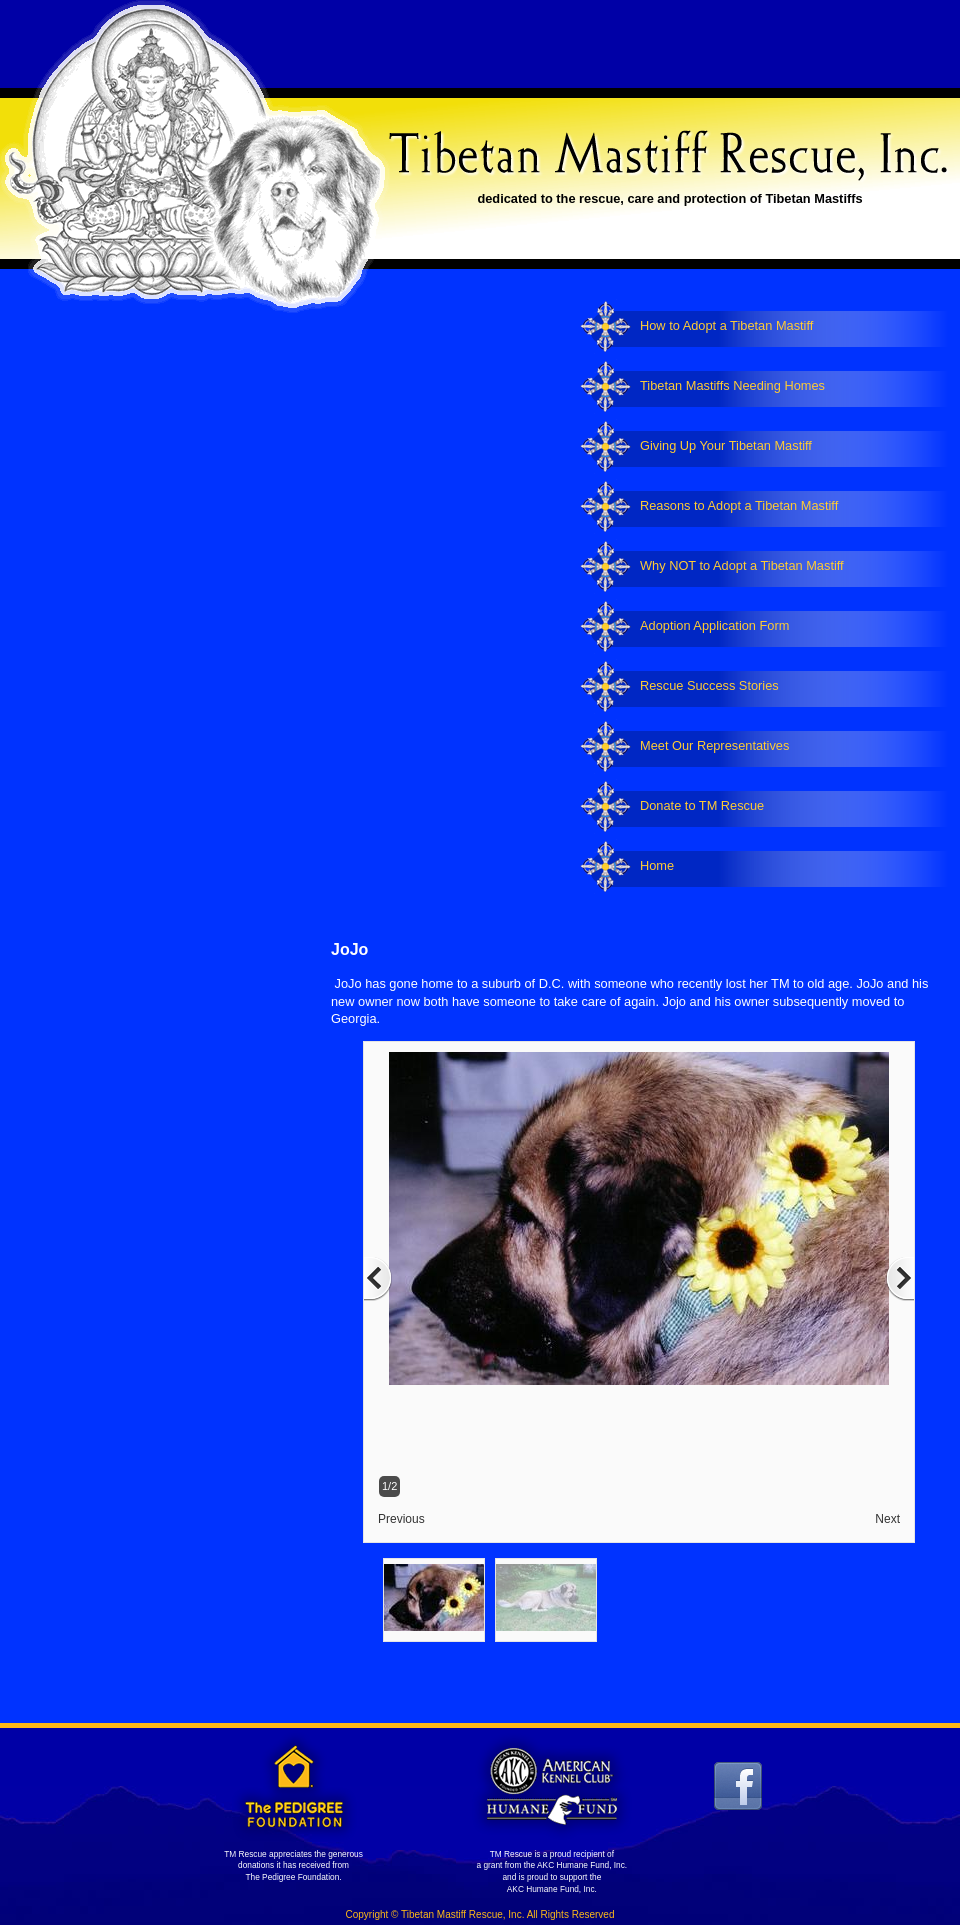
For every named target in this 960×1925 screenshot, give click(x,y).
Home (657, 865)
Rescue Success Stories (709, 685)
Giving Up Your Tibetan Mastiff (726, 445)
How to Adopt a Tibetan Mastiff (726, 325)
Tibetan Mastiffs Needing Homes (732, 385)
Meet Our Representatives (714, 745)
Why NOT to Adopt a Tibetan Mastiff (742, 565)
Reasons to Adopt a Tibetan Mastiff (739, 505)
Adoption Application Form (714, 625)
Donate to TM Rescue (702, 805)
